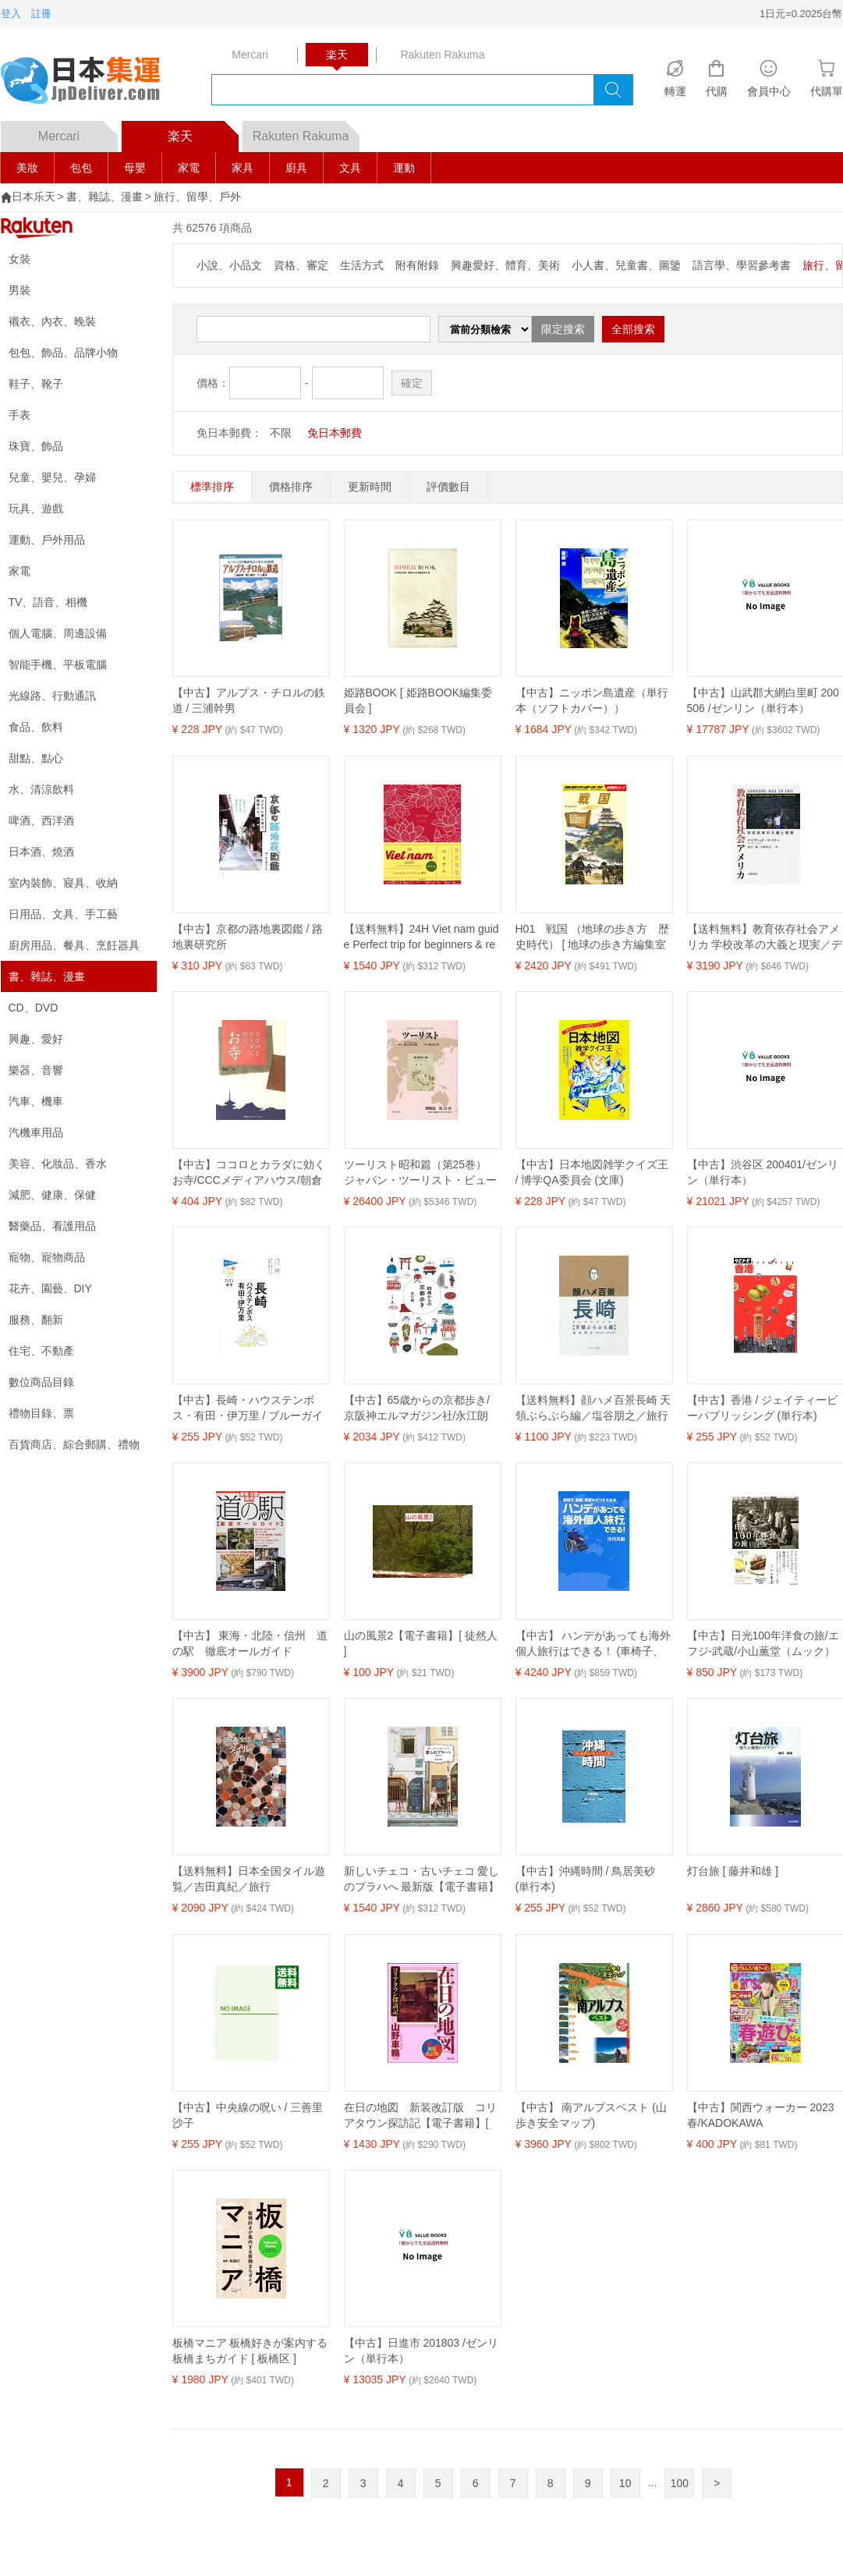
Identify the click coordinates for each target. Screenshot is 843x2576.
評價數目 (448, 486)
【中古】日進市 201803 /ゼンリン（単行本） (421, 2351)
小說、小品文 (229, 265)
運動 (404, 167)
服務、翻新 (36, 1319)
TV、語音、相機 (48, 602)
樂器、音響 (36, 1070)
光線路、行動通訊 (52, 695)
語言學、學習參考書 (741, 265)
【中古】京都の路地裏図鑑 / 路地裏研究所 (248, 937)
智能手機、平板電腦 (58, 664)
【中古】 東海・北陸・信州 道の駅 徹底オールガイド (250, 1643)
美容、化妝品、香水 (58, 1163)
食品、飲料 (36, 727)
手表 (19, 415)
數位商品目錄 (41, 1382)
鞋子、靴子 (36, 383)
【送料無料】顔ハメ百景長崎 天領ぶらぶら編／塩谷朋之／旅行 (593, 1408)
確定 (412, 383)
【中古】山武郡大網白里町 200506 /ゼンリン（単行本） (763, 700)
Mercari (78, 132)
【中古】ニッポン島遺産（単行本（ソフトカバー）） (591, 700)
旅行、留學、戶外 (197, 196)
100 (680, 2483)
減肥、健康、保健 (52, 1195)
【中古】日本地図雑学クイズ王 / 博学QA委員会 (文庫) (591, 1172)
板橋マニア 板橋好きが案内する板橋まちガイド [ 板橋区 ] (250, 2351)
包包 (81, 167)
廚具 (296, 167)
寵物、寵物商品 (47, 1257)
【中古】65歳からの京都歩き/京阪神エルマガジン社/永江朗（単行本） (417, 1408)
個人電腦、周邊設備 (58, 633)
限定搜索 (563, 329)
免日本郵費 (334, 433)
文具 (350, 167)
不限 (281, 433)
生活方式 (362, 265)
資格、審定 (301, 265)
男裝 (19, 290)
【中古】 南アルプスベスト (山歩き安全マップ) (591, 2115)
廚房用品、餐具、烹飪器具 (74, 945)
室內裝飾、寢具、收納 (63, 883)
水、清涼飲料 (41, 789)
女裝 (19, 259)
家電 (189, 167)
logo (90, 82)
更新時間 (369, 486)
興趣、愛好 (36, 1039)
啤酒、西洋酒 (41, 820)
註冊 (41, 13)
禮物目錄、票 (41, 1413)
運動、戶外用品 (47, 539)
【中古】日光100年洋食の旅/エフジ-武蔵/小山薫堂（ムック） (763, 1643)
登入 (11, 13)
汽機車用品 (36, 1132)
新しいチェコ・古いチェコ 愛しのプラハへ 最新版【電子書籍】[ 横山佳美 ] (422, 1879)
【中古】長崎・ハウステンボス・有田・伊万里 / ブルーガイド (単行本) (248, 1408)
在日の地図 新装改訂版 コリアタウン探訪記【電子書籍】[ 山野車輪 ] (420, 2116)
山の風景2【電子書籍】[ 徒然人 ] (421, 1643)
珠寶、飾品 (36, 446)
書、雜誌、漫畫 (104, 196)
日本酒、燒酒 (41, 851)
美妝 (27, 167)
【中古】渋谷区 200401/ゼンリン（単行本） (763, 1172)
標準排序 (212, 486)
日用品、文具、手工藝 (63, 914)
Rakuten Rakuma (306, 132)
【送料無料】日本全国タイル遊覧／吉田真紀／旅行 (248, 1879)
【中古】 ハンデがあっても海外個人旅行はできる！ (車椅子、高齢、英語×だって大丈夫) (593, 1644)
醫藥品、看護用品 (52, 1226)
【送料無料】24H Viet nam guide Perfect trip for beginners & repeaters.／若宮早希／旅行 (421, 937)
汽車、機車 (36, 1101)
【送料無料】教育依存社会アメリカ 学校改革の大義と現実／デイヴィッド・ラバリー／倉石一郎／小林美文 (765, 937)
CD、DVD (33, 1007)
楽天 (203, 132)
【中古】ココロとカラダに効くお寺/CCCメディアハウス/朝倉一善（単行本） (248, 1173)
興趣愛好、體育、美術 (505, 265)
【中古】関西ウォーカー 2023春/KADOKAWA (760, 2115)
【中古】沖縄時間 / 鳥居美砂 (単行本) (585, 1879)
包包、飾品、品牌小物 (63, 352)
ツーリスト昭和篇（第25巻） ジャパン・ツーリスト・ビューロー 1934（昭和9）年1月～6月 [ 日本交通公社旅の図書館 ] (421, 1173)
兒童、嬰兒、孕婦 (52, 477)
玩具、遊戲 (36, 508)
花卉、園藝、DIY (50, 1288)
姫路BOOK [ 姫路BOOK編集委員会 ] (418, 700)
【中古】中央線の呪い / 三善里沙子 (248, 2115)
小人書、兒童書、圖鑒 (626, 265)
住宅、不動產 (41, 1351)
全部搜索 (633, 329)
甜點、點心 (36, 758)
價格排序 (291, 486)
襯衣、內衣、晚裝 (52, 321)
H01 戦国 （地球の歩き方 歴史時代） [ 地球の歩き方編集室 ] (592, 937)
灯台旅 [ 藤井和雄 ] (732, 1871)
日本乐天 (33, 196)
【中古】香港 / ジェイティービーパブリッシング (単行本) (762, 1408)
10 (625, 2483)
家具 (242, 167)
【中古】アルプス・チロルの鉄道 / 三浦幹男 (248, 700)
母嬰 (135, 167)
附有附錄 (417, 265)
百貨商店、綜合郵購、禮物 (74, 1444)
